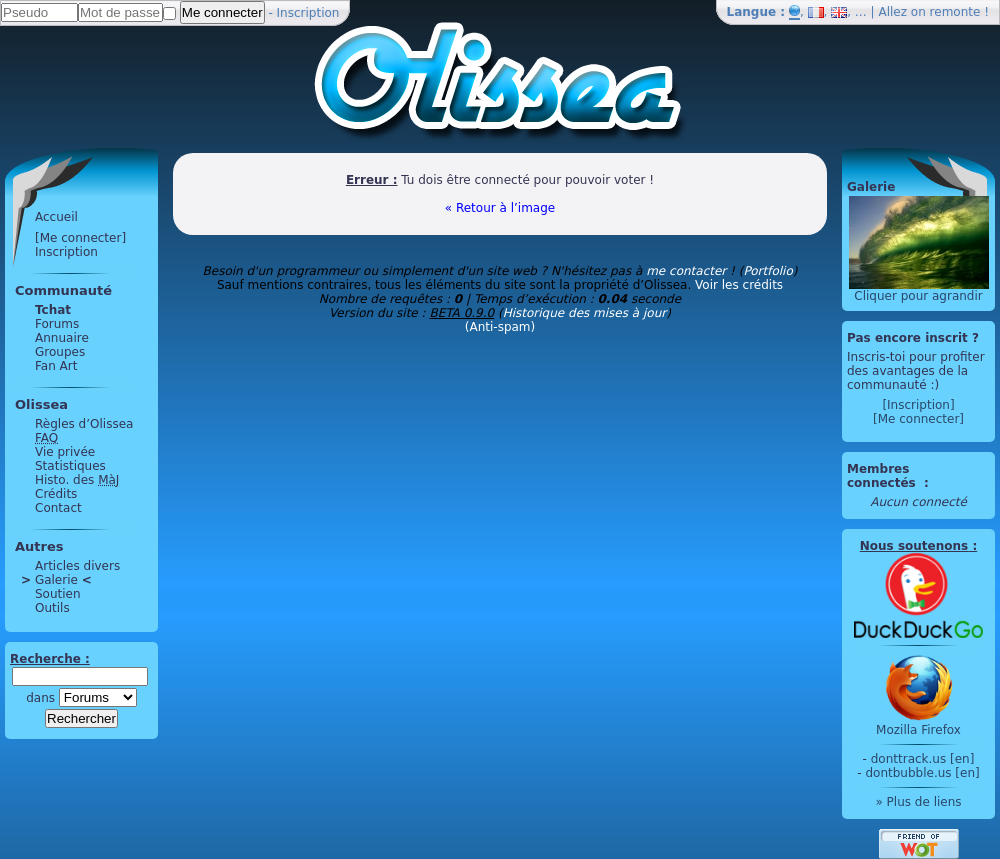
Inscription (308, 13)
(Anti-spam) (500, 327)
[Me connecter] (80, 238)
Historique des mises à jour (585, 313)
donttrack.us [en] (923, 759)
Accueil (56, 217)
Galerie (56, 580)
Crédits (56, 494)
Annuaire (62, 338)
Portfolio (767, 271)
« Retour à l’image (500, 208)
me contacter (686, 271)
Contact (58, 508)
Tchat (53, 310)
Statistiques (70, 466)
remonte (955, 12)
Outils (52, 608)
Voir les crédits (739, 285)
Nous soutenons (914, 546)
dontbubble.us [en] (922, 773)
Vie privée (65, 452)
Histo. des (77, 480)
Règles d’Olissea (84, 424)
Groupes (60, 352)
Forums (57, 324)
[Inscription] (918, 405)
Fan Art (56, 366)
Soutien (58, 594)
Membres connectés (883, 476)
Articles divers (77, 566)
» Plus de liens (918, 802)
